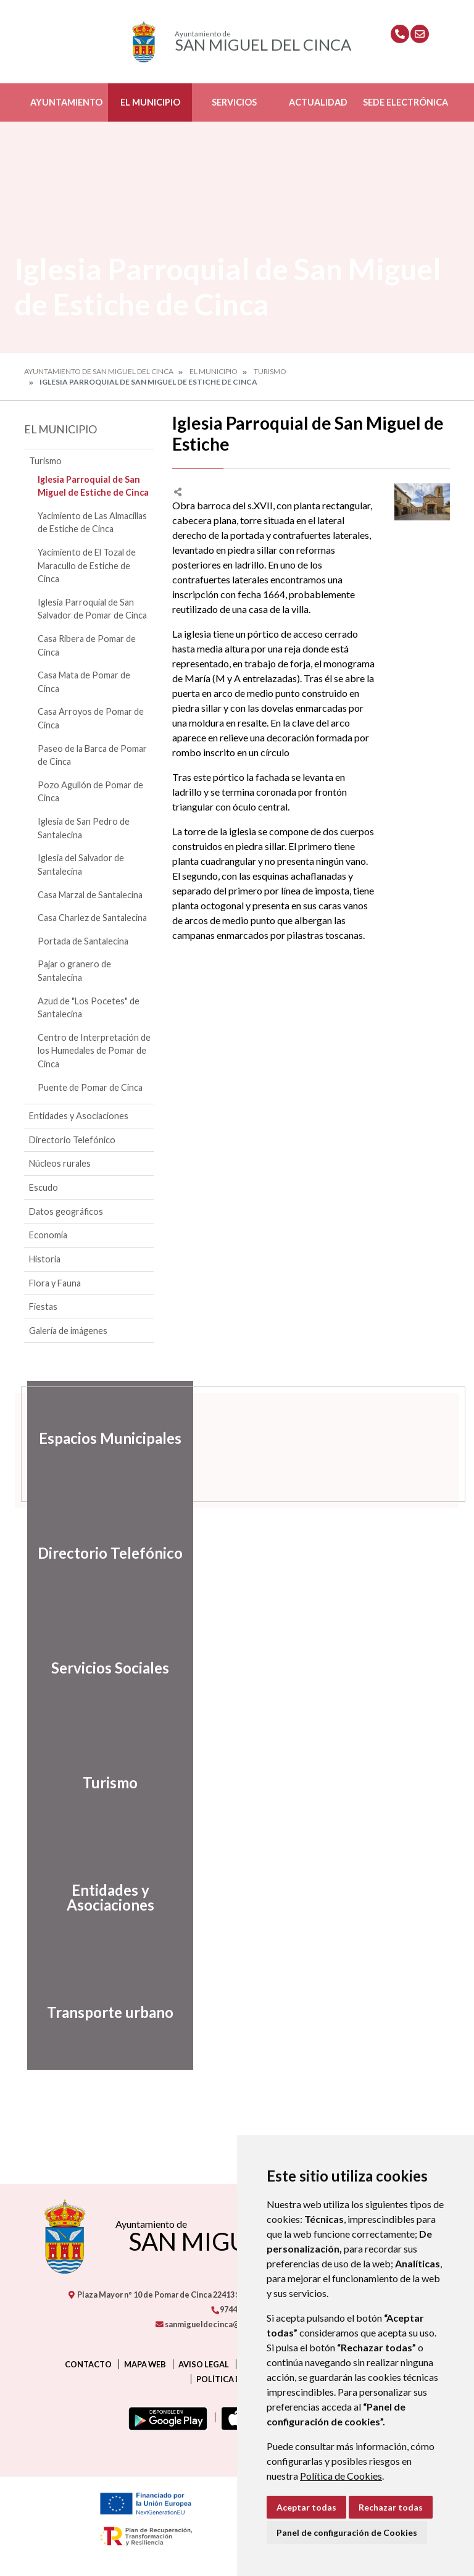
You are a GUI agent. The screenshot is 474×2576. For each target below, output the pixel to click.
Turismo (270, 371)
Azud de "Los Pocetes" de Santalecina (88, 1008)
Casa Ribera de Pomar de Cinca (87, 645)
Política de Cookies (341, 2476)
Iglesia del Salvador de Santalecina (81, 864)
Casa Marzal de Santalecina (90, 895)
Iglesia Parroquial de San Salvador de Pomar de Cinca (92, 609)
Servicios (234, 102)
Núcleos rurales (60, 1163)
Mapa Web (145, 2364)
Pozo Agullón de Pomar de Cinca (90, 792)
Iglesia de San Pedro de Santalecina (84, 828)
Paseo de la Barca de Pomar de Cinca (92, 755)
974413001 (234, 2309)
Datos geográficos (66, 1211)
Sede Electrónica (405, 102)
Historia (44, 1259)
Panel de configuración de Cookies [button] (346, 2532)
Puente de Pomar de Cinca (90, 1087)
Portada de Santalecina (83, 941)
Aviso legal (203, 2364)
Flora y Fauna (55, 1283)
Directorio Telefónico (72, 1140)
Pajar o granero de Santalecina (74, 971)
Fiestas (43, 1306)
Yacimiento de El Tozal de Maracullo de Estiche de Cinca (87, 565)
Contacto (88, 2364)
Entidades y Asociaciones (78, 1116)
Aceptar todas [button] (306, 2507)
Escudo (43, 1187)
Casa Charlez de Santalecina (92, 917)
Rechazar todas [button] (391, 2507)
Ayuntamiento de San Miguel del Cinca (98, 371)
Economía (48, 1235)
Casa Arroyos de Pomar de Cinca (91, 718)
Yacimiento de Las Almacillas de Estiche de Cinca (92, 523)
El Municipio (150, 102)
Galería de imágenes (68, 1330)
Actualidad (318, 102)
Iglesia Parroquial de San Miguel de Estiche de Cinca (93, 486)
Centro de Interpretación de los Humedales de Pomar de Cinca (94, 1050)
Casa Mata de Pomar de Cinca (84, 682)
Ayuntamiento (66, 102)
